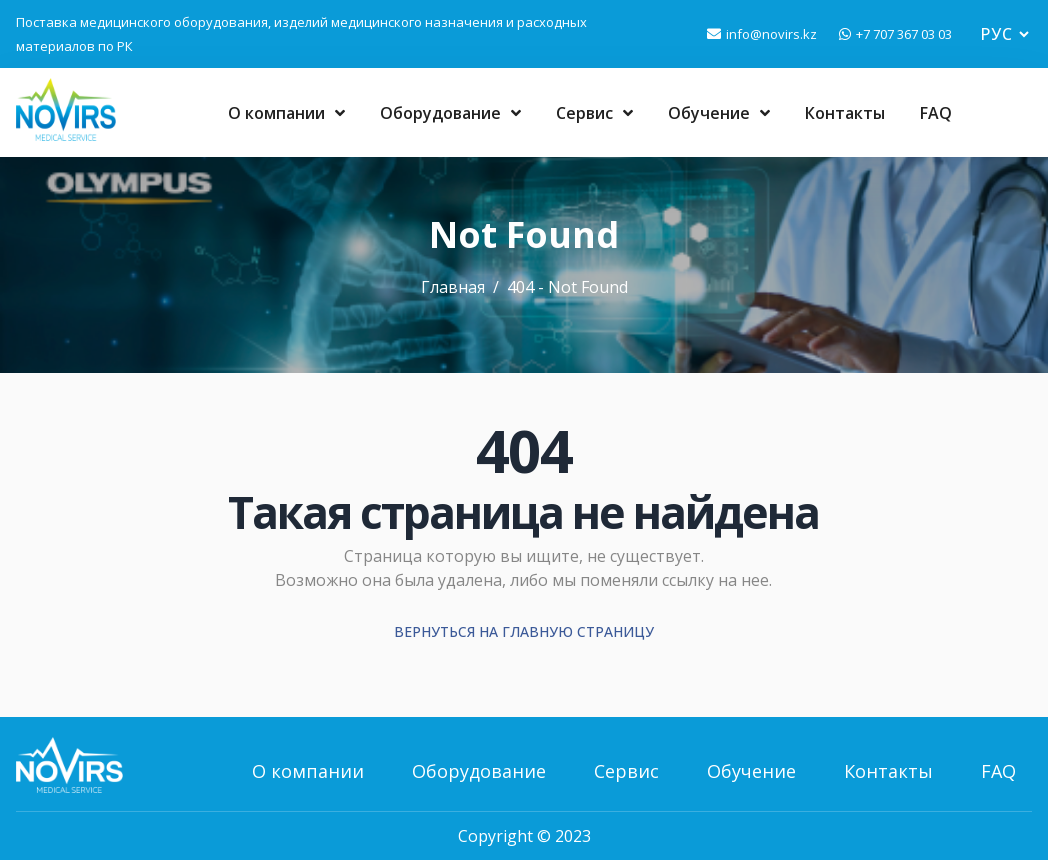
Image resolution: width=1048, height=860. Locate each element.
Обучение (719, 113)
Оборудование (450, 113)
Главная (453, 287)
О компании (286, 113)
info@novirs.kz (771, 34)
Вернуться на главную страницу (524, 631)
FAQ (936, 113)
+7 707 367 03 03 (904, 34)
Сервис (594, 113)
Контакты (845, 113)
